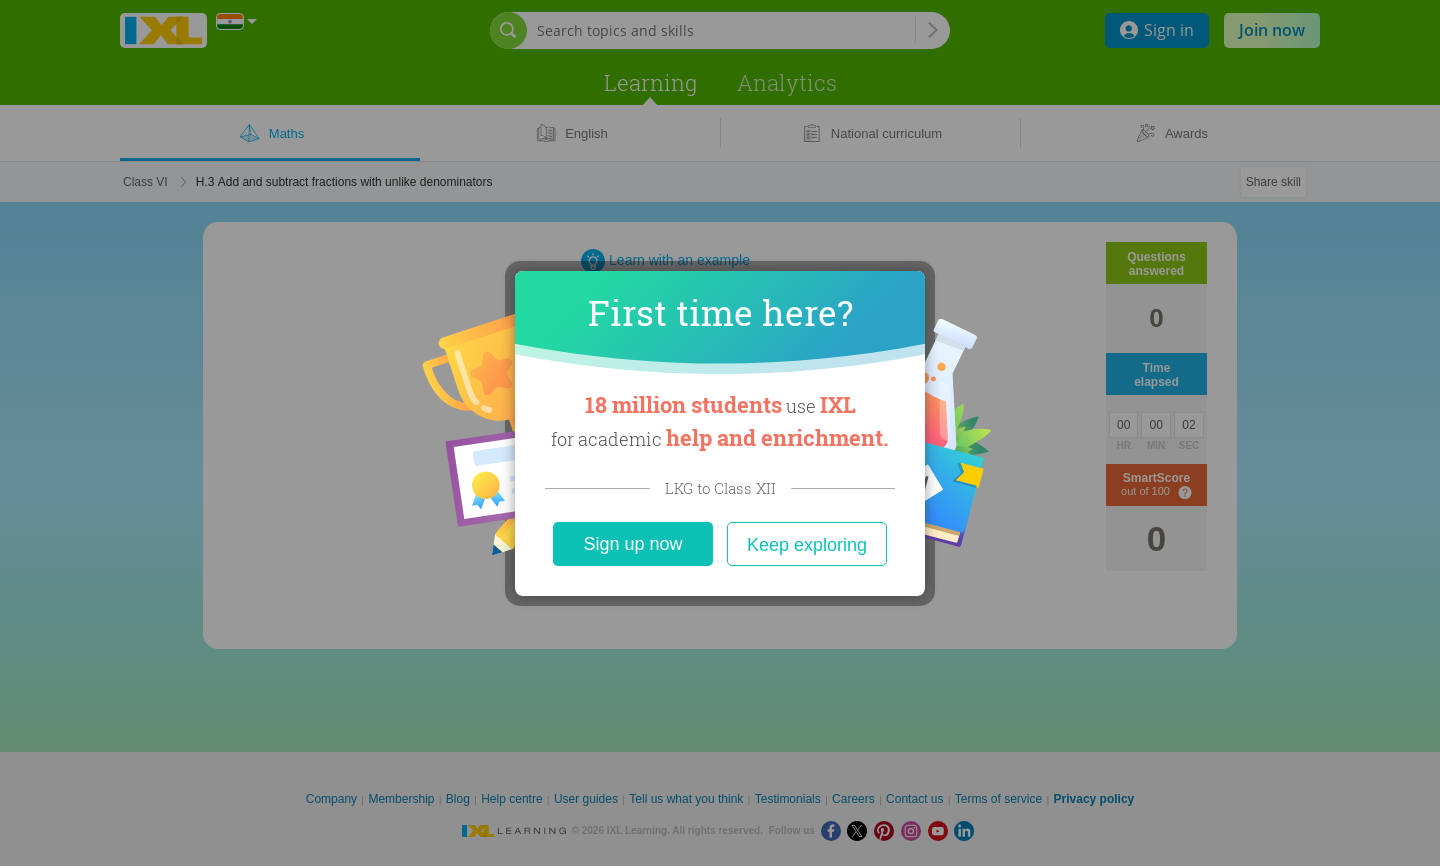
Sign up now (632, 544)
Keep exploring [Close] (807, 545)
